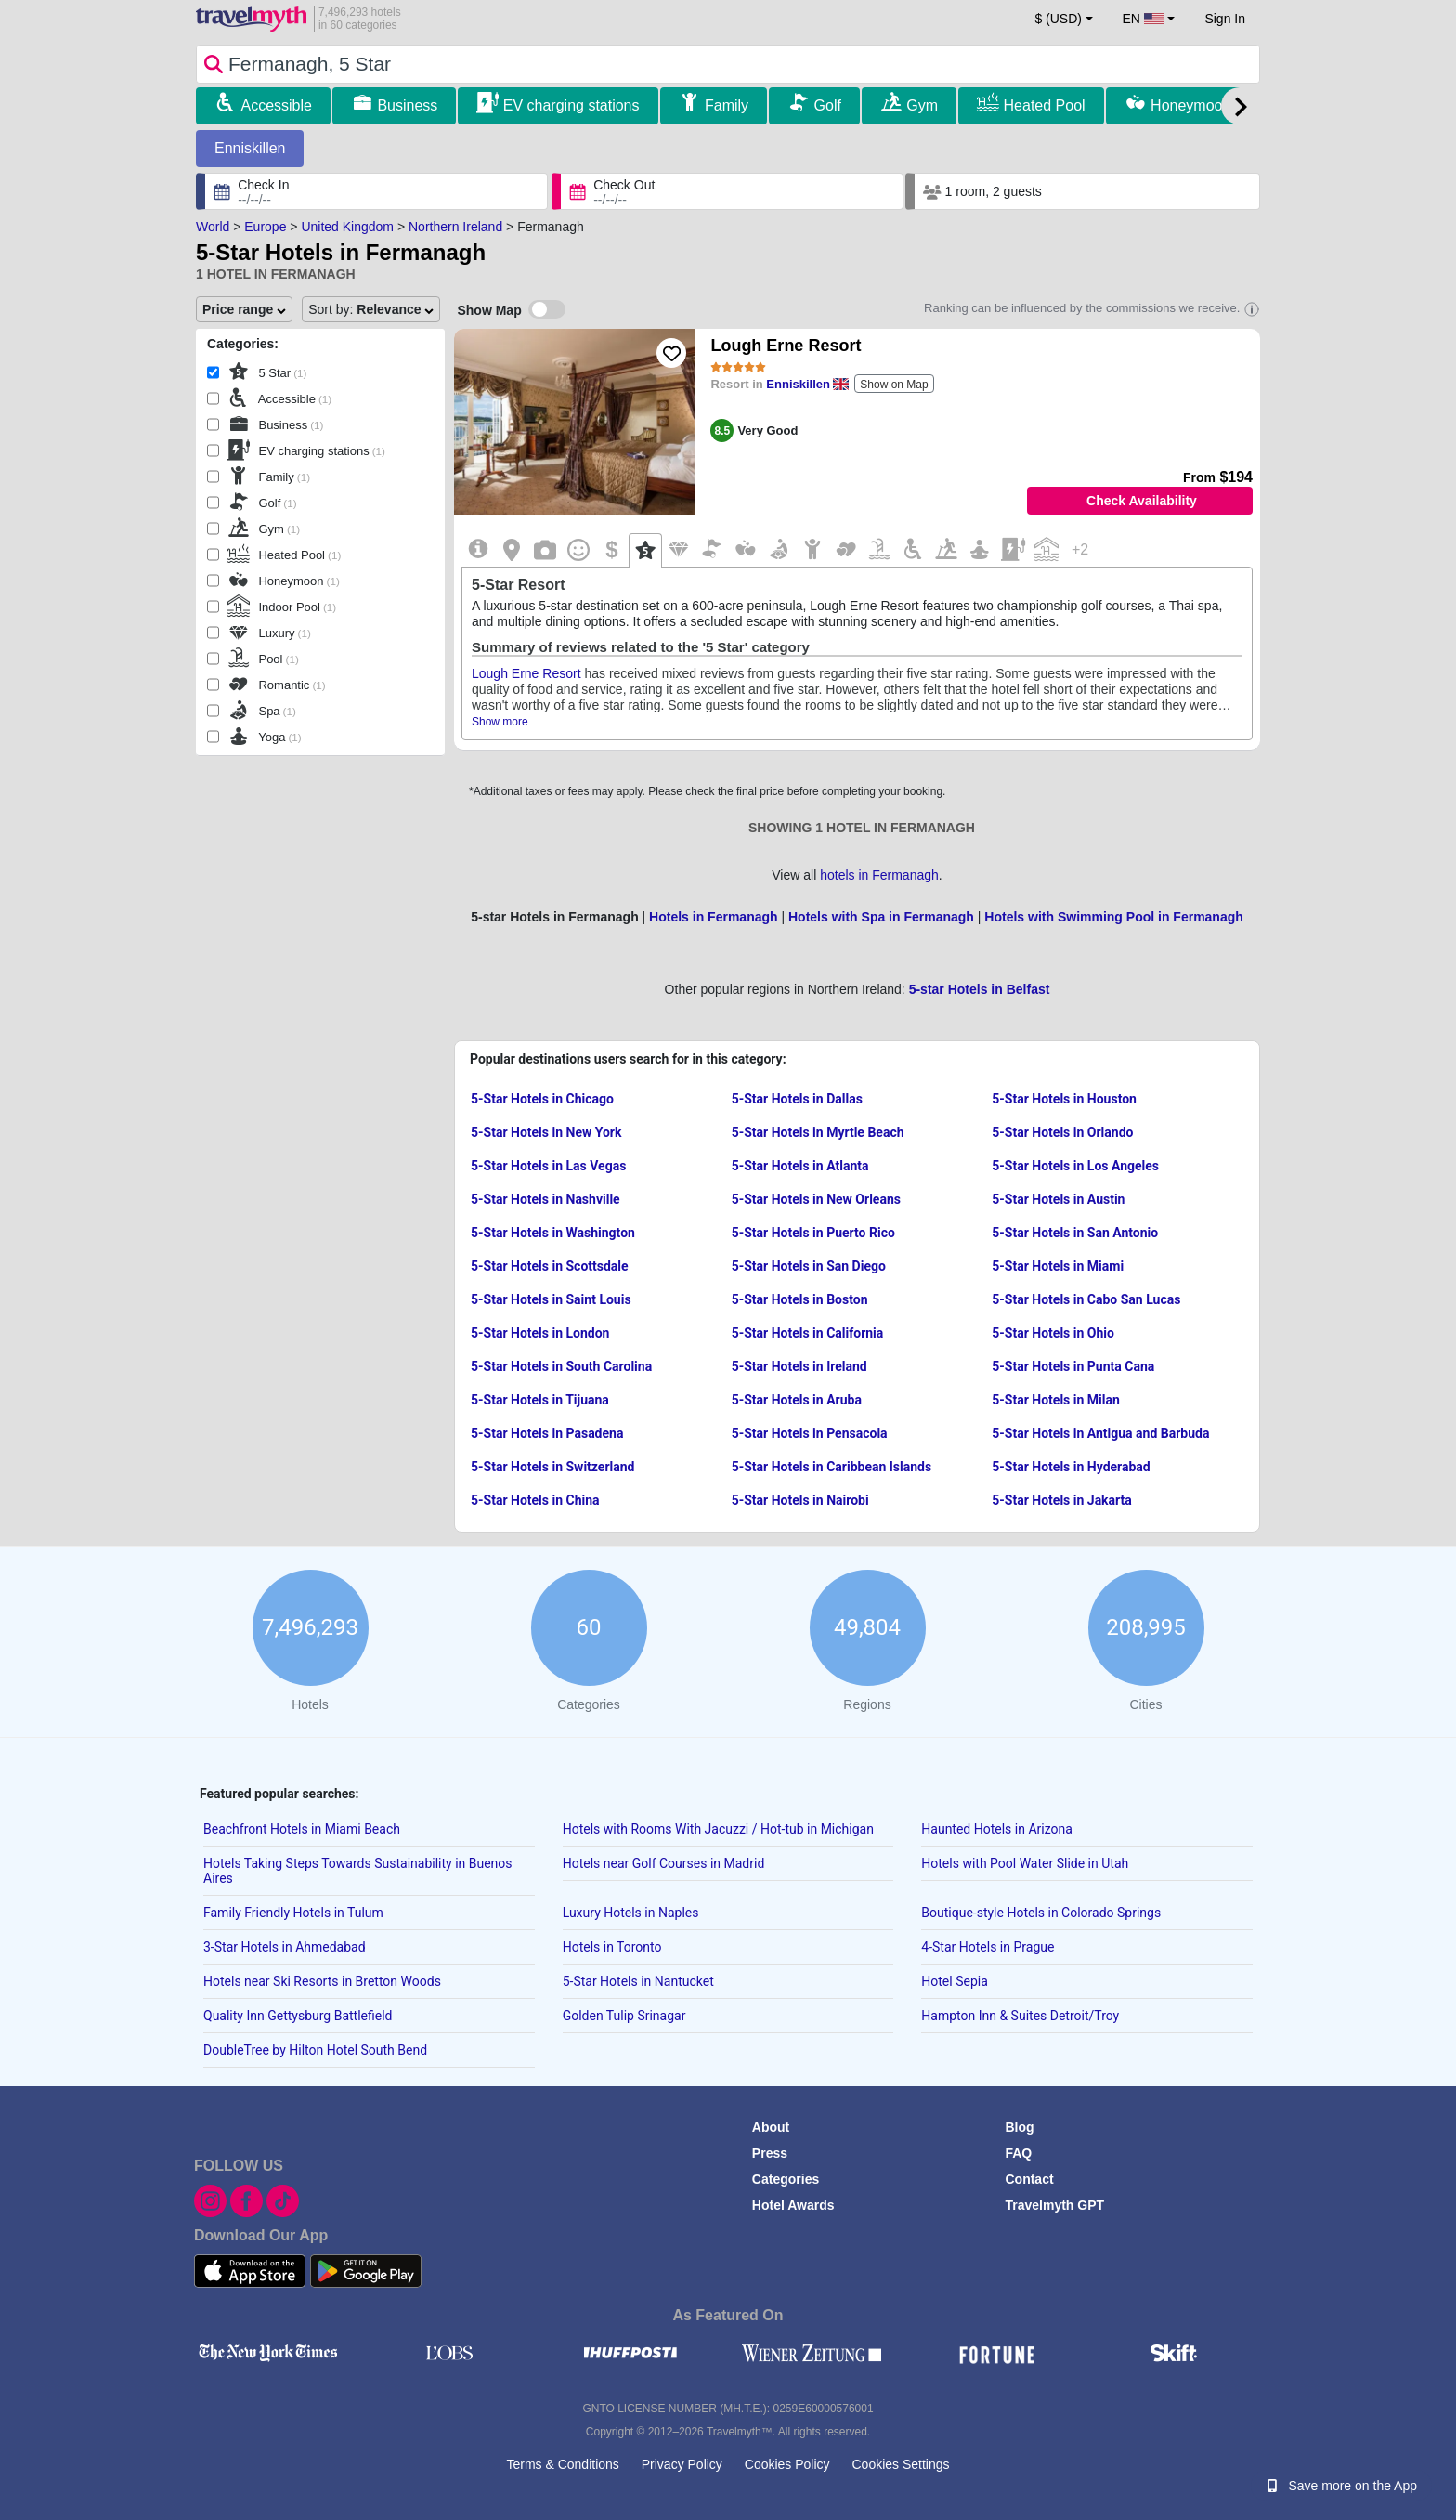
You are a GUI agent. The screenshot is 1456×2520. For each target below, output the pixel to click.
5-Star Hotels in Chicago (542, 1098)
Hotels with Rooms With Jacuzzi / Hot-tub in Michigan (718, 1828)
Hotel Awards (793, 2205)
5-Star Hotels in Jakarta (1061, 1500)
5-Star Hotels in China (535, 1500)
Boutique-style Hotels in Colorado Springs (1041, 1912)
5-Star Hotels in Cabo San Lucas (1086, 1299)
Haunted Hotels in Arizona (996, 1828)
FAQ (1018, 2153)
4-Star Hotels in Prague (987, 1946)
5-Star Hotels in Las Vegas (548, 1165)
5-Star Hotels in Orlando (1062, 1132)
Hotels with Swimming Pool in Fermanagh (1113, 916)
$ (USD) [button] (1058, 18)
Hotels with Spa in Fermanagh (881, 916)
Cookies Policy (787, 2464)
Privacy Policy (682, 2464)
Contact (1029, 2179)
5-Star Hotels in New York (546, 1132)
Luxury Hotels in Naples (631, 1912)
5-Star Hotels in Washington (553, 1232)
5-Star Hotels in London (540, 1332)
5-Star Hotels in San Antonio (1075, 1232)
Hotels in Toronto (612, 1946)
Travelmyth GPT (1054, 2205)
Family (726, 105)
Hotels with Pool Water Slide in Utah (1024, 1863)
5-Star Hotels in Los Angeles (1075, 1165)
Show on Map (894, 384)
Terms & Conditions (562, 2464)
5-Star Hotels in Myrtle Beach (818, 1132)
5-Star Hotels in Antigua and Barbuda (1100, 1433)
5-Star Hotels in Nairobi (800, 1500)
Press (769, 2153)
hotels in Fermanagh (879, 875)
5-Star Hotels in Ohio (1053, 1332)
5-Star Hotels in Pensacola (810, 1433)
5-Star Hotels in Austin (1058, 1199)
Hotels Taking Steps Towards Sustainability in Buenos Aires (358, 1871)
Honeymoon (1190, 105)
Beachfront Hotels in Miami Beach (301, 1828)
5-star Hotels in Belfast (979, 989)
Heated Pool (1045, 105)
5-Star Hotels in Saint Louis (551, 1299)
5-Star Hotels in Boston (800, 1299)
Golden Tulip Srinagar (624, 2015)
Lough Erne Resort (785, 345)
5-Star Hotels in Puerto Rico (813, 1232)
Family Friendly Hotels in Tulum (293, 1912)
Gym (922, 105)
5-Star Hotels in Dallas (797, 1098)
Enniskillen (249, 148)
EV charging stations (571, 105)
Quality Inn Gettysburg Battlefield (298, 2015)
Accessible (275, 105)
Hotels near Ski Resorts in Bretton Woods (322, 1981)
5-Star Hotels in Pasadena (547, 1433)
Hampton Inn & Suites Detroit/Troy (1020, 2015)
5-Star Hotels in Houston (1064, 1098)
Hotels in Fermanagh (713, 916)
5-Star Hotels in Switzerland (552, 1466)
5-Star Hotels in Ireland (799, 1366)
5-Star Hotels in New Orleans (816, 1199)
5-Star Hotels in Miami (1058, 1266)
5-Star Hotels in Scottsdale (550, 1266)
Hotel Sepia (954, 1981)
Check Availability (1141, 500)
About (770, 2127)
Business (407, 105)
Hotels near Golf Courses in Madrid (664, 1863)
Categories (785, 2179)
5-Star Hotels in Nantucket (638, 1981)
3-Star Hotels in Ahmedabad (284, 1946)
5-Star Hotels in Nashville (545, 1199)
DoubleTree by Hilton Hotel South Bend (315, 2050)
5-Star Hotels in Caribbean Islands (832, 1466)
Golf (827, 105)
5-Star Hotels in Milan (1056, 1399)
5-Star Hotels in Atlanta (800, 1165)
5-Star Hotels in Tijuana (540, 1399)
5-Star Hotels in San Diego (809, 1266)
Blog (1019, 2127)
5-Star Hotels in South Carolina (561, 1366)
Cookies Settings (900, 2464)
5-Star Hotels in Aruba (797, 1399)
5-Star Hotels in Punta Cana (1073, 1366)
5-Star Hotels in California (808, 1332)
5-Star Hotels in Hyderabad (1071, 1466)
